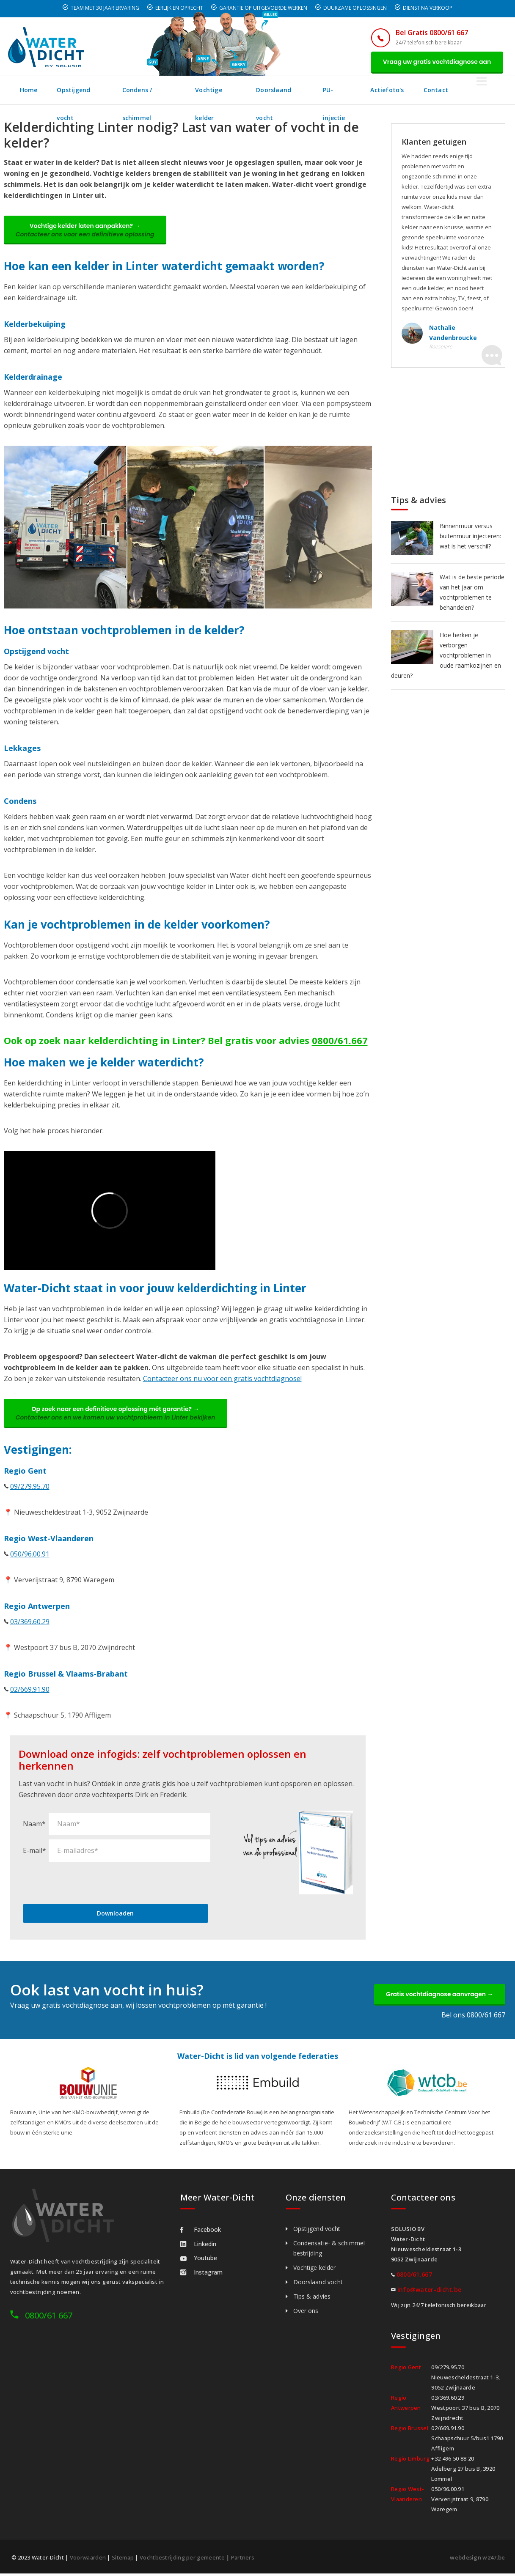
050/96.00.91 (30, 1555)
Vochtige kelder (234, 90)
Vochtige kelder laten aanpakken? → (86, 230)
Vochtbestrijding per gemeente (182, 2560)
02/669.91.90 (30, 1691)
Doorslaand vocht (305, 90)
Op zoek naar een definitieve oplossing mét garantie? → (116, 1414)
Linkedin (198, 2246)
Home (29, 90)
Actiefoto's (421, 90)
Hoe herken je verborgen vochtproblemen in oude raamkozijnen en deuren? (446, 655)
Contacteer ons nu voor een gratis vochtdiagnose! (222, 1379)
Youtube (198, 2260)
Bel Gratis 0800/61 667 (430, 32)
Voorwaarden (88, 2560)
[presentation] (87, 1884)
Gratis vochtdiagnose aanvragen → (438, 1996)
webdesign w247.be (477, 2560)
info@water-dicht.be (429, 2292)
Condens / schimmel (160, 90)
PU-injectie (368, 90)
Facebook (200, 2232)
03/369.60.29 (30, 1623)
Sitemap (123, 2560)
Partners (242, 2560)
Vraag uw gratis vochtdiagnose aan (436, 62)
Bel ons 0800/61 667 (473, 2017)
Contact (470, 90)
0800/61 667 (48, 2318)
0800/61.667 (340, 1041)
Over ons (306, 2313)
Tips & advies (311, 2299)
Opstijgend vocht (84, 90)
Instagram (201, 2275)
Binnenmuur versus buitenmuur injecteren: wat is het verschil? (470, 536)
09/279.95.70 (30, 1488)
